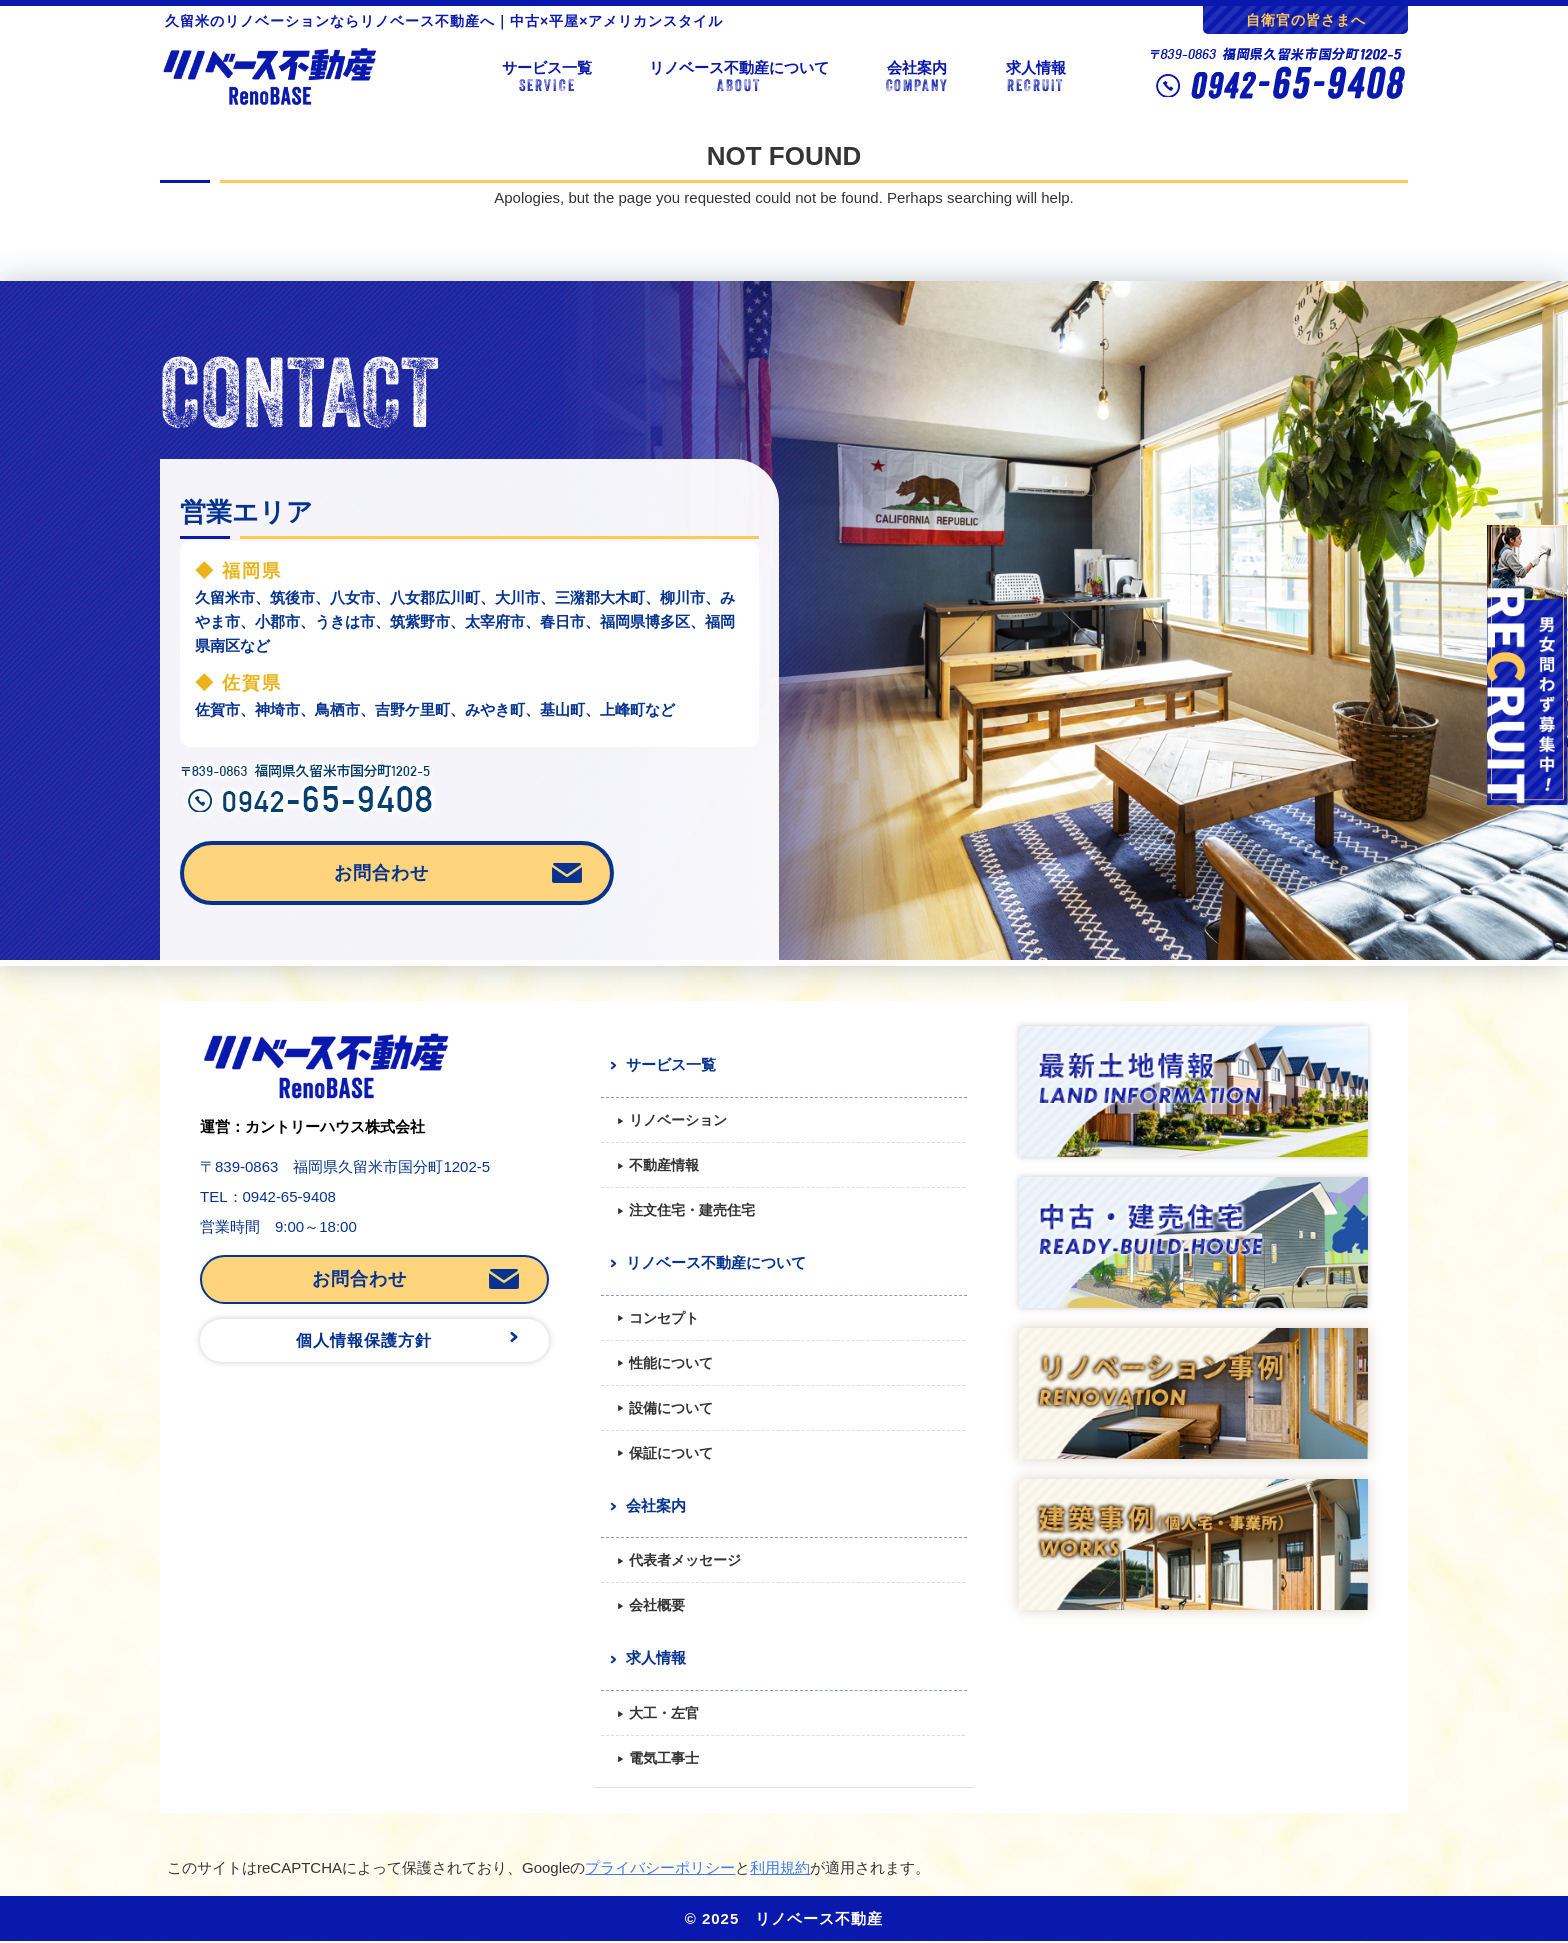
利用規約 (780, 1867)
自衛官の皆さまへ (1306, 20)
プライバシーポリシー (660, 1867)
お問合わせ (381, 873)
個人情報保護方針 (364, 1340)
